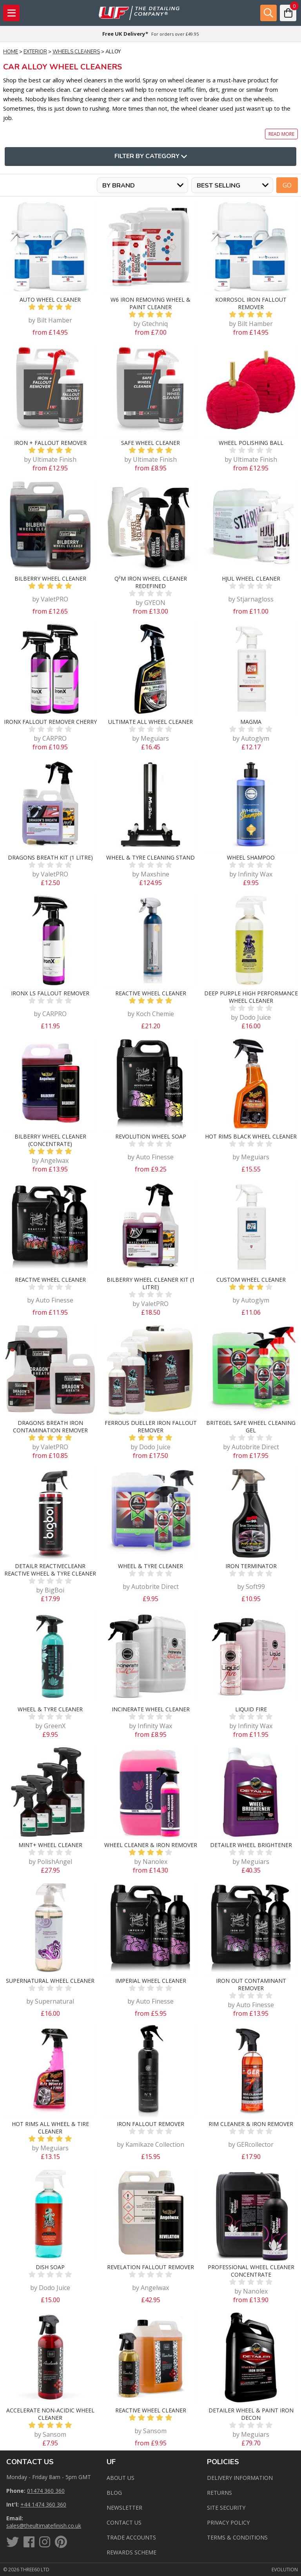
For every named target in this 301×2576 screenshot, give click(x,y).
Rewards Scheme (131, 2552)
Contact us (124, 2522)
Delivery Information (240, 2477)
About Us (120, 2477)
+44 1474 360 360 (43, 2504)
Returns (219, 2492)
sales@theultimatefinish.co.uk (43, 2525)
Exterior (35, 51)
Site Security (226, 2507)
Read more (281, 134)
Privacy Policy (228, 2522)
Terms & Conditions (237, 2537)
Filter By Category (150, 156)
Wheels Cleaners (76, 51)
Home (10, 51)
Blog (114, 2492)
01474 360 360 (46, 2490)
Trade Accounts (131, 2537)
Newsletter (124, 2507)
